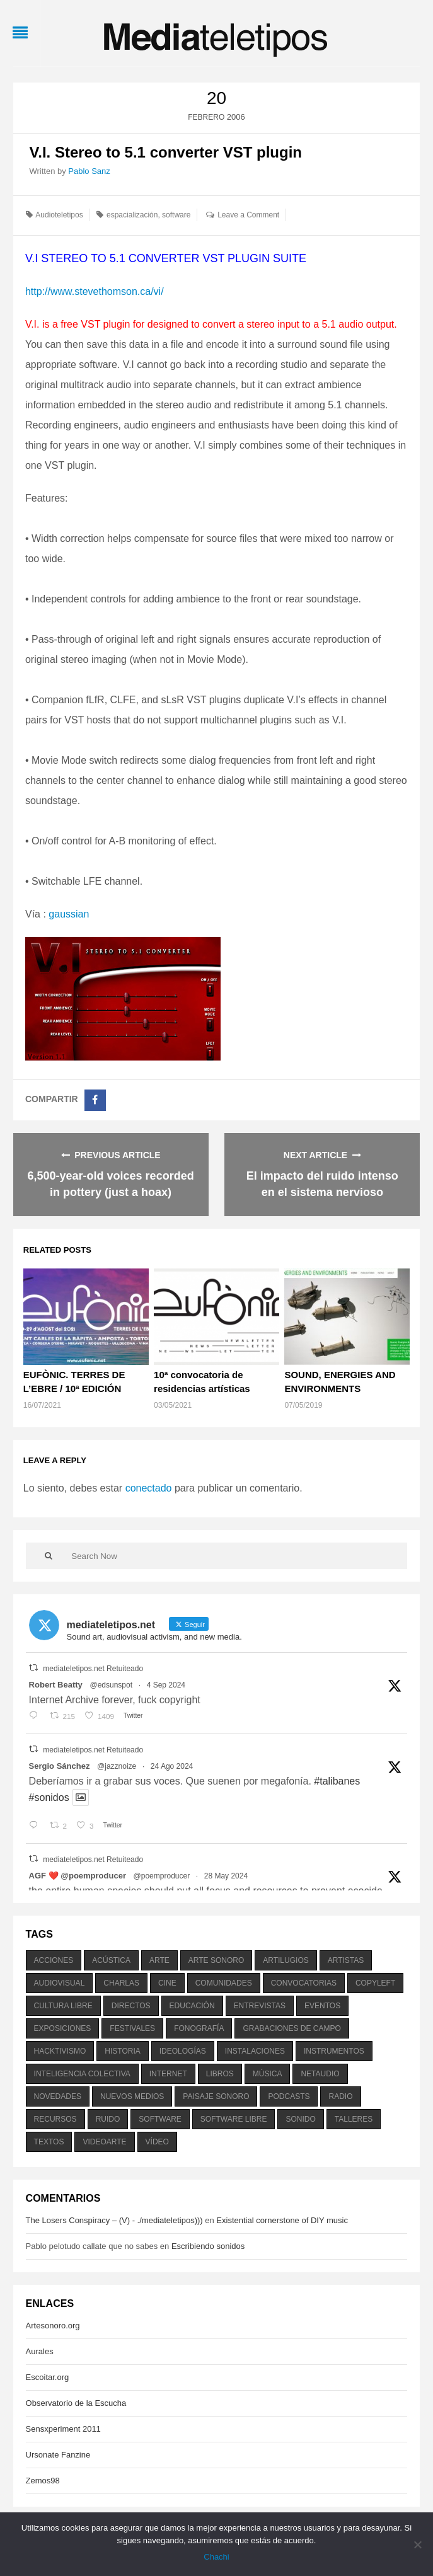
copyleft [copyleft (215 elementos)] (375, 1983)
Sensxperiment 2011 (63, 2429)
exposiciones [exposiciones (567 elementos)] (62, 2028)
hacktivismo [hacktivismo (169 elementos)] (60, 2051)
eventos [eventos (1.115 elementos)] (322, 2005)
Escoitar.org (47, 2377)
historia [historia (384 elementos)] (122, 2051)
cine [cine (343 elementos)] (167, 1983)
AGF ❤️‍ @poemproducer (77, 1875)
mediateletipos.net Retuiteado (93, 1668)
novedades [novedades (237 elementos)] (57, 2096)
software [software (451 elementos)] (160, 2119)
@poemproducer (162, 1876)
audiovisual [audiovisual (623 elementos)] (59, 1983)
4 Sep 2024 (166, 1685)
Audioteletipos (59, 214)
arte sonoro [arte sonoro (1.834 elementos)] (216, 1960)
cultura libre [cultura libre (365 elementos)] (63, 2005)
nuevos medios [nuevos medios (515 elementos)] (132, 2096)
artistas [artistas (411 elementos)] (346, 1960)
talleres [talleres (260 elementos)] (353, 2119)
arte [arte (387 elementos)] (159, 1960)
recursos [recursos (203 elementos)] (55, 2119)
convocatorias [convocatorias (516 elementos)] (304, 1983)
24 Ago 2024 (172, 1766)
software (176, 214)
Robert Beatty (56, 1684)
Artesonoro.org (53, 2325)
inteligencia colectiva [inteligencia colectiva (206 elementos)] (82, 2073)
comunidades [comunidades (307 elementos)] (223, 1983)
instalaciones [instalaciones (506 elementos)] (255, 2051)
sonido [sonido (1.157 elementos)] (300, 2119)
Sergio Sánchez (59, 1766)
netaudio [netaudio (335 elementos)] (320, 2073)
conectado (148, 1488)
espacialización (132, 214)
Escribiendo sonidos (208, 2246)
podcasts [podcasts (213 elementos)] (288, 2096)
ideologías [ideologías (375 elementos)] (182, 2051)
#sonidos (49, 1797)
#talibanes (337, 1781)
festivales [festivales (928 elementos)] (132, 2028)
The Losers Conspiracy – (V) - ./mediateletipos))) (114, 2220)
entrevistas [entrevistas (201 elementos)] (260, 2005)
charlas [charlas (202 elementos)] (121, 1983)
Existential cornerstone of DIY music (282, 2220)
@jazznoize (116, 1766)
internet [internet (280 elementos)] (168, 2073)
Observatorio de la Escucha (76, 2403)
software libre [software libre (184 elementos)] (233, 2119)
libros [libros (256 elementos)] (220, 2073)
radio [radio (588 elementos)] (340, 2096)
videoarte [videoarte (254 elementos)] (104, 2141)
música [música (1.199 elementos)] (267, 2073)
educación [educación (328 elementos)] (192, 2005)
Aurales (40, 2351)
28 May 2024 (226, 1876)
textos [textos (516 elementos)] (49, 2141)
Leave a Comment (248, 214)
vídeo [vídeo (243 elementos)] (157, 2141)
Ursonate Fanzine (58, 2454)
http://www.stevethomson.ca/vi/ (94, 291)
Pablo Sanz (89, 171)
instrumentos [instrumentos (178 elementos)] (334, 2051)
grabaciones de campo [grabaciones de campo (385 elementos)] (291, 2028)
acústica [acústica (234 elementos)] (111, 1960)
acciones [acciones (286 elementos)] (54, 1960)
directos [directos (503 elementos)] (131, 2005)
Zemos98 (43, 2480)
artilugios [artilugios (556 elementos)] (285, 1960)
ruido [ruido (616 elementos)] (108, 2119)
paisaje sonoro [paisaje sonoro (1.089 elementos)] (216, 2096)
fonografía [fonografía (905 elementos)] (199, 2028)
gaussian (70, 914)
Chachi (216, 2557)
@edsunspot (110, 1685)
